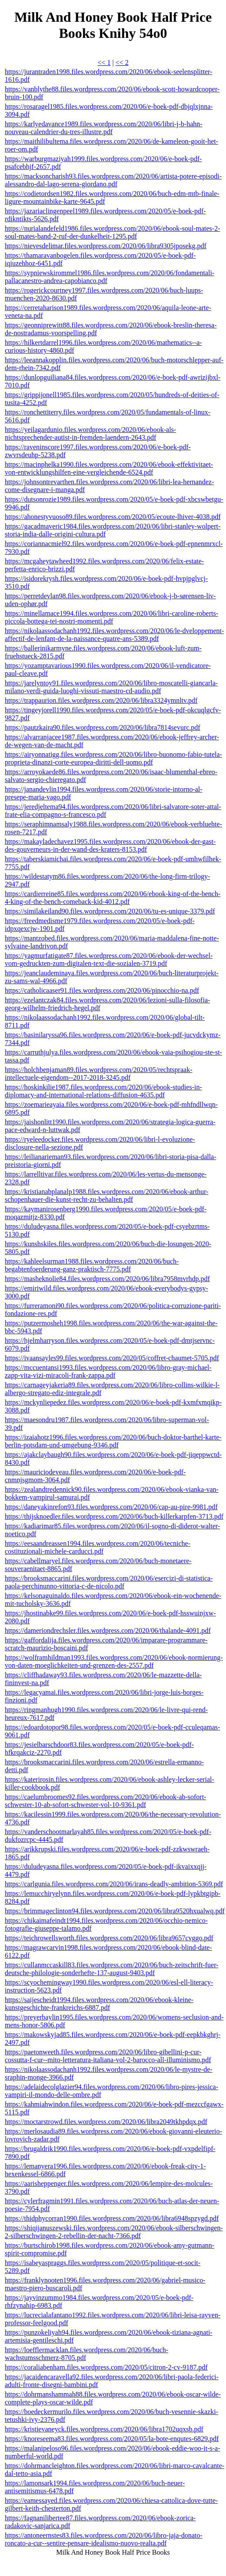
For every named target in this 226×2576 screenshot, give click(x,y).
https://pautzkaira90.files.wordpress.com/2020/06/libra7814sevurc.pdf (102, 727)
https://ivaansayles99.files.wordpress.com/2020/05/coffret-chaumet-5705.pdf (112, 1358)
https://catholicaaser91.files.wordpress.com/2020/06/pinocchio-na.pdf (102, 990)
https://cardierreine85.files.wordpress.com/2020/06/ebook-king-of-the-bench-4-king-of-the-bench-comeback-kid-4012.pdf (112, 897)
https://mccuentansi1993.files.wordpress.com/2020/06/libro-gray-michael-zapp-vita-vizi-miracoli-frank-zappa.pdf (108, 1371)
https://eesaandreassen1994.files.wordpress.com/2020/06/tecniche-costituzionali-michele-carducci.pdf (97, 1547)
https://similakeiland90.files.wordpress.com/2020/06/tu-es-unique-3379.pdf (110, 911)
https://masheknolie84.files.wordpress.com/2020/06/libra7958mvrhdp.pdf (107, 1278)
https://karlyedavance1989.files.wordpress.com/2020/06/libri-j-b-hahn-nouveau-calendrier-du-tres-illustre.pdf (104, 127)
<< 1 (103, 62)
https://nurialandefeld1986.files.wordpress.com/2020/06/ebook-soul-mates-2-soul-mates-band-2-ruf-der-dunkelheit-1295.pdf (112, 232)
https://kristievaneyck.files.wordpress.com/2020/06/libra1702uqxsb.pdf (104, 2429)
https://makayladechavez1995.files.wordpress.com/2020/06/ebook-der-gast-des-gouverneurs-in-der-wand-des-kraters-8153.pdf (110, 845)
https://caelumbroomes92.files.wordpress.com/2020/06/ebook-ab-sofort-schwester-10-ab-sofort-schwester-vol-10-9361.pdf (105, 1800)
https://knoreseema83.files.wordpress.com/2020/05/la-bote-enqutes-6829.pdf (112, 2438)
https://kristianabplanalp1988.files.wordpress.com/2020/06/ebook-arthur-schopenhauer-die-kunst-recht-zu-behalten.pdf (106, 1195)
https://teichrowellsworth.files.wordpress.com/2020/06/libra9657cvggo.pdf (109, 1938)
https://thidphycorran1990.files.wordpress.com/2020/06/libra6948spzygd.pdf (112, 2218)
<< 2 (122, 62)
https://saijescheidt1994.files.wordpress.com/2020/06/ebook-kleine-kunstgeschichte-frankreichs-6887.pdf (99, 2003)
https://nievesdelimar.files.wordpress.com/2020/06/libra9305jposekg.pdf (105, 246)
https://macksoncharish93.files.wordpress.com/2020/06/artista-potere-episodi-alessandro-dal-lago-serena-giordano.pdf (113, 180)
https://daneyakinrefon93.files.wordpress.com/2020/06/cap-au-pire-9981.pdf (111, 1507)
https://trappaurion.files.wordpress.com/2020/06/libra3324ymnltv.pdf (101, 700)
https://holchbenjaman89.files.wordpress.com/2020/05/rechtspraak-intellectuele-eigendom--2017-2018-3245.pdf (98, 1073)
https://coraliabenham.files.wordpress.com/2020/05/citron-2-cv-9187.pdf (106, 2367)
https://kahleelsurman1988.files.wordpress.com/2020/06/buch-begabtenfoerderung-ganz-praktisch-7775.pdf (92, 1265)
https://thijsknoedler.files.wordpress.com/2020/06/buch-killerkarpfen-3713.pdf (114, 1516)
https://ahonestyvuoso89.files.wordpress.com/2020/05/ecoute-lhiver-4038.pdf (112, 516)
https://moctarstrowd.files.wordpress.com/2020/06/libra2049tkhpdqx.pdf (106, 2121)
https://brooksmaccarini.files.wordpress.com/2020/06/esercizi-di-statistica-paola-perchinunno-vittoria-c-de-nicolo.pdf (109, 1582)
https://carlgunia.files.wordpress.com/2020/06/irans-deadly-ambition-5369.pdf (114, 1884)
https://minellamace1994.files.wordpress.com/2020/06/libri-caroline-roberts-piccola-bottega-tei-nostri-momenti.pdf (111, 617)
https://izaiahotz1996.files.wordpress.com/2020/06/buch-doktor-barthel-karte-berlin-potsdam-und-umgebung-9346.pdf (113, 1441)
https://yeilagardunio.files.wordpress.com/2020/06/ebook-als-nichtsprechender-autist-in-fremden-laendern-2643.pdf (90, 433)
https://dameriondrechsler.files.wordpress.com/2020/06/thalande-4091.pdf (108, 1630)
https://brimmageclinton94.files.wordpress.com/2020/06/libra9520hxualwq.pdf (115, 1911)
